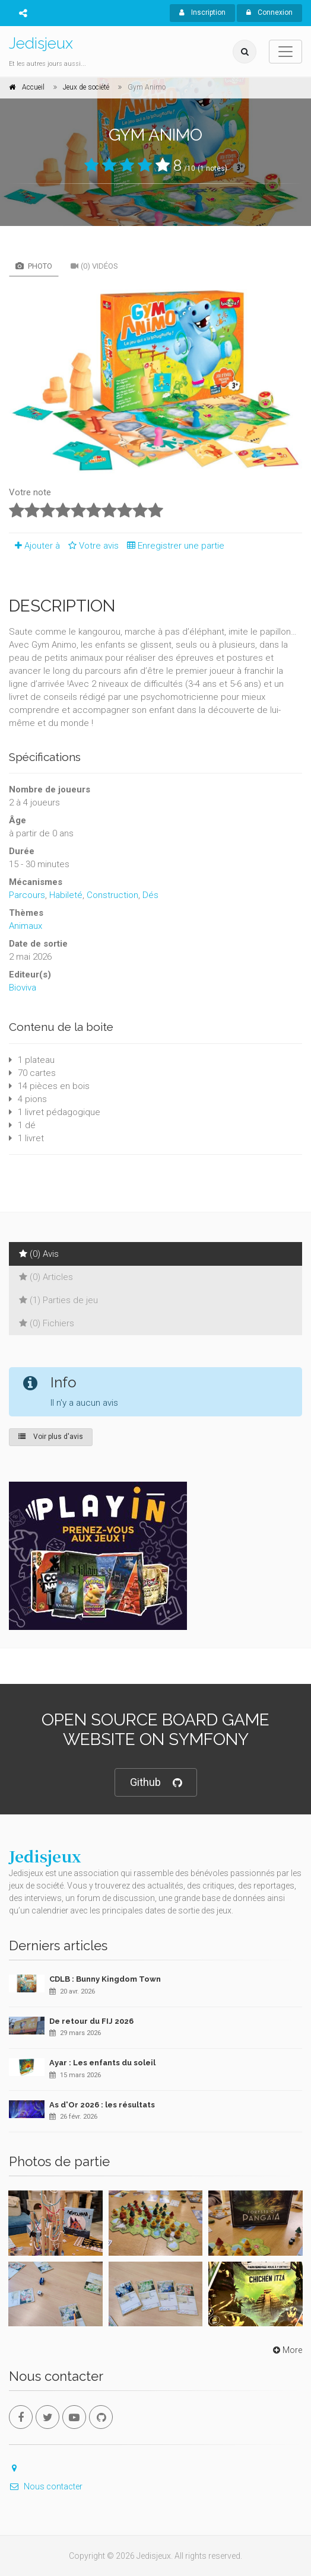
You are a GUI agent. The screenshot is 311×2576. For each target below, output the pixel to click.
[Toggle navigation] (285, 51)
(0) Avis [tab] (39, 1254)
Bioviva (22, 987)
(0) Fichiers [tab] (46, 1323)
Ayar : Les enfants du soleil (102, 2062)
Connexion (269, 12)
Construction (112, 895)
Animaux (25, 926)
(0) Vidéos (94, 266)
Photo (33, 266)
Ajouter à (34, 545)
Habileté (65, 895)
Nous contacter (45, 2486)
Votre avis (91, 545)
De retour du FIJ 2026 (91, 2021)
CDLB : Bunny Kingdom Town (105, 1979)
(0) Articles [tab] (46, 1277)
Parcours (27, 895)
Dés (150, 895)
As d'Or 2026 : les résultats (102, 2104)
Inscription (202, 12)
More (286, 2350)
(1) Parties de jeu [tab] (58, 1300)
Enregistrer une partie (172, 545)
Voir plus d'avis (50, 1436)
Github (156, 1783)
